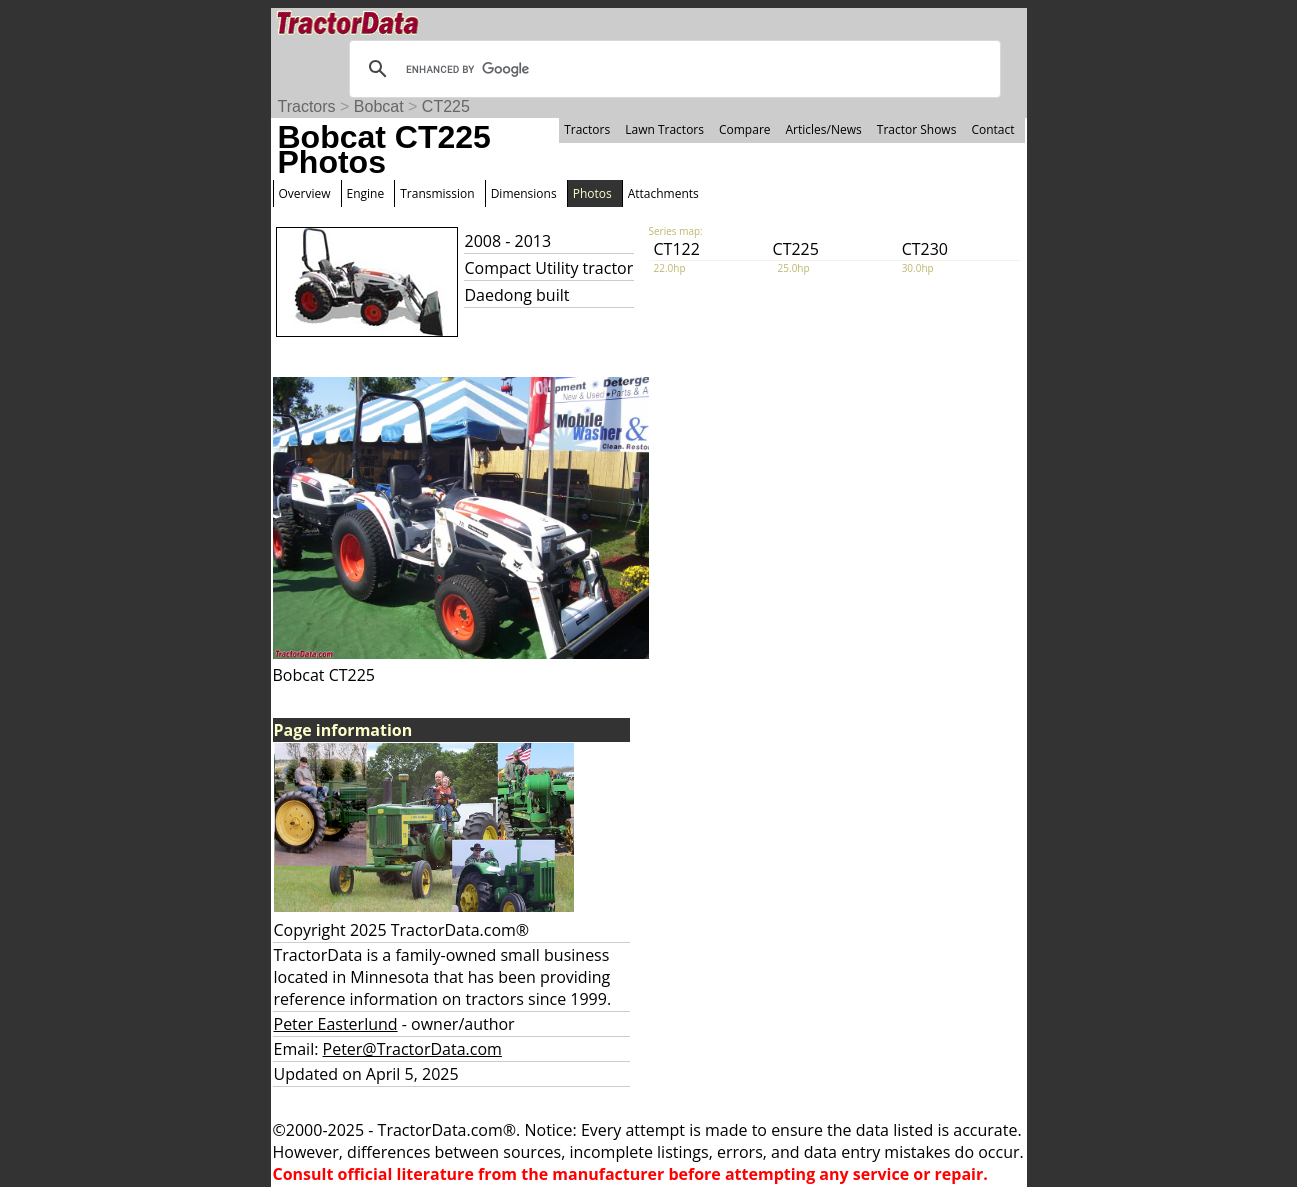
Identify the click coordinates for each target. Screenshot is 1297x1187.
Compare (745, 129)
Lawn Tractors (664, 129)
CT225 (446, 106)
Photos (592, 193)
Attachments (663, 193)
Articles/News (824, 129)
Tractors (307, 106)
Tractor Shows (917, 129)
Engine (366, 193)
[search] (672, 69)
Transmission (437, 193)
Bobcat (379, 106)
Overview (305, 193)
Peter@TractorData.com (412, 1049)
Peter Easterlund (336, 1024)
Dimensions (524, 193)
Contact (992, 129)
